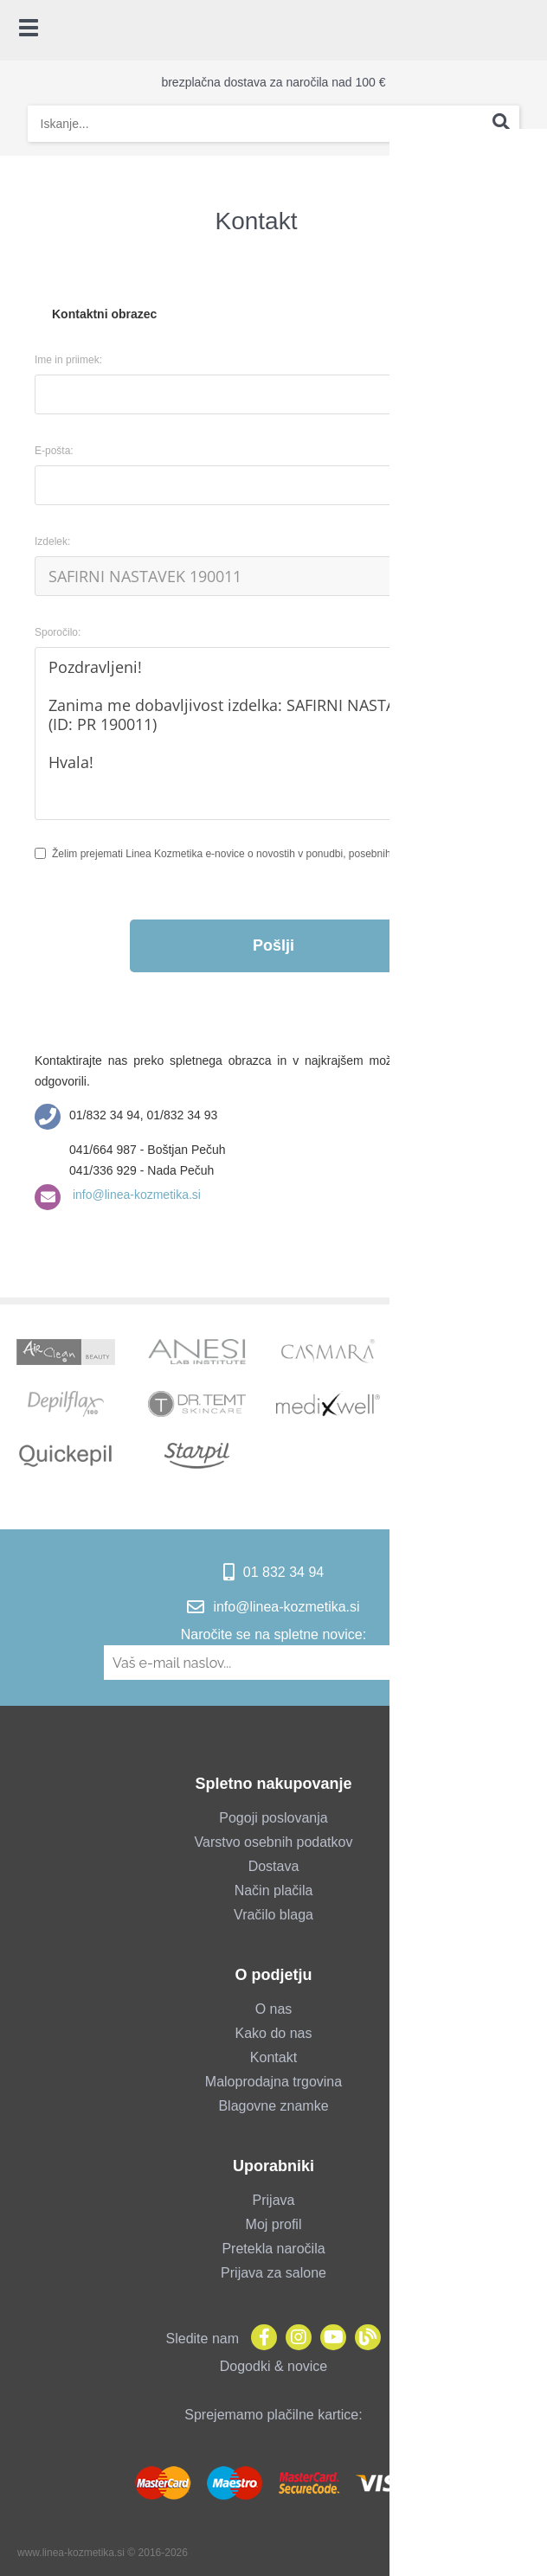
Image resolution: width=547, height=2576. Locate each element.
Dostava (273, 1866)
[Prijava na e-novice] (434, 1662)
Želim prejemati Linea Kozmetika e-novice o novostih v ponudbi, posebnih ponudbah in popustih (272, 854)
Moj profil (274, 2224)
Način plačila (274, 1890)
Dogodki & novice (274, 2366)
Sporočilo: (57, 632)
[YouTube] (329, 2338)
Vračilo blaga (273, 1914)
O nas (274, 2009)
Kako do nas (273, 2033)
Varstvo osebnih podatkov (274, 1842)
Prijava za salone (273, 2272)
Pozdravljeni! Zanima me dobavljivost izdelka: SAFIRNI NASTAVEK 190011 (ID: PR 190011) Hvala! (273, 733)
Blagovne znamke (273, 2106)
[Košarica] (525, 30)
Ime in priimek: (68, 360)
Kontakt (273, 2057)
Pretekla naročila (273, 2248)
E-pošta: (54, 451)
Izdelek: (52, 541)
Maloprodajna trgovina (273, 2081)
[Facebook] (259, 2338)
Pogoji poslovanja (273, 1817)
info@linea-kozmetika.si (135, 1194)
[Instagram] (294, 2338)
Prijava (274, 2200)
